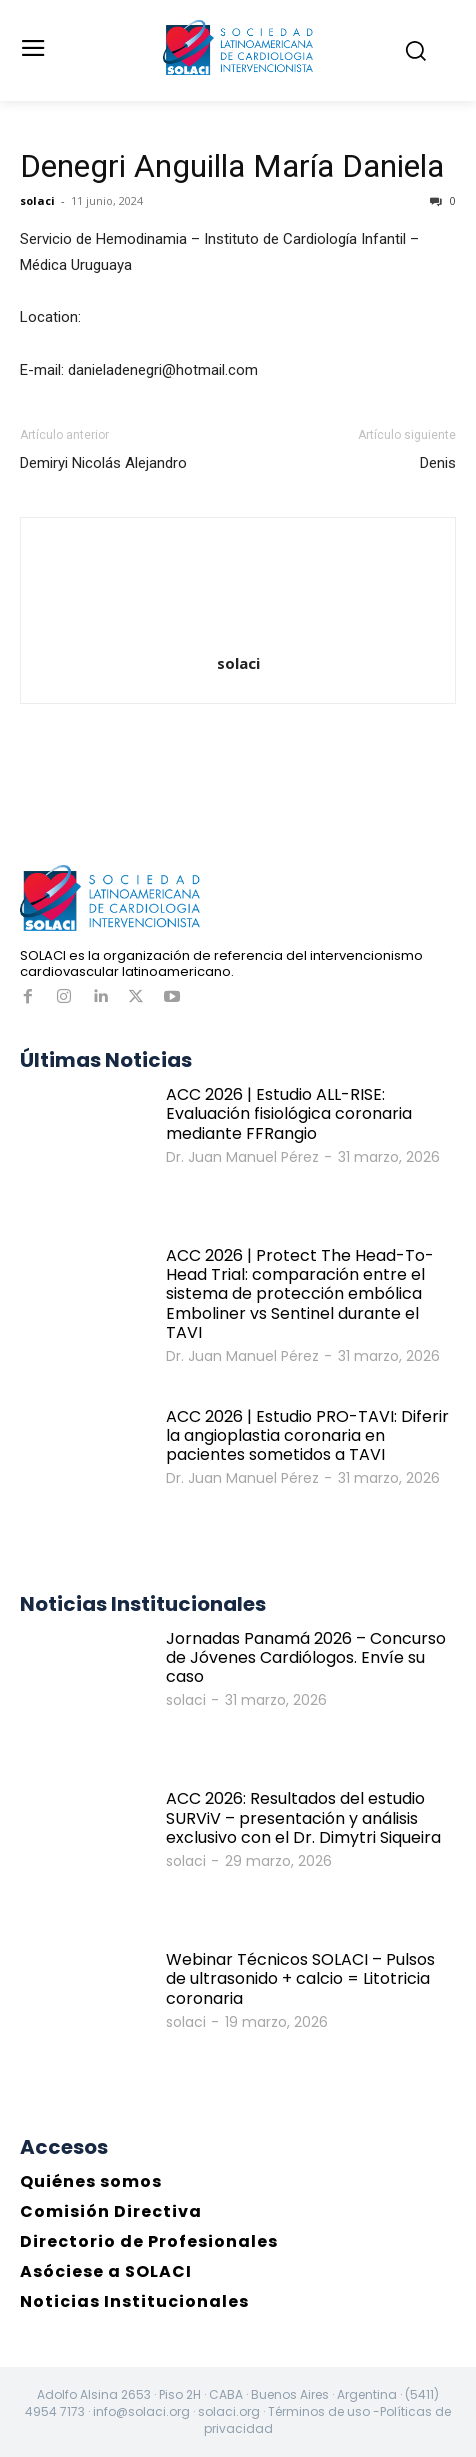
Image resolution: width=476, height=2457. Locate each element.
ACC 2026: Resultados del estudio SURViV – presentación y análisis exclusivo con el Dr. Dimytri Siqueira (303, 1817)
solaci (37, 200)
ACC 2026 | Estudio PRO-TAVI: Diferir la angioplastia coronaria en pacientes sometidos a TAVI (307, 1435)
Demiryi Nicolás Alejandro (103, 463)
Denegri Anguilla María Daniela (232, 166)
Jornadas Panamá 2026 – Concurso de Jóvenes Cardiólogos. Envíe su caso (306, 1657)
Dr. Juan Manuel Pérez (242, 1157)
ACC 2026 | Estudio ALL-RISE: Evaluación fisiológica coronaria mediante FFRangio (289, 1113)
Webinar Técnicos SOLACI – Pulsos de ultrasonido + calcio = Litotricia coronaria (300, 1978)
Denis (438, 463)
